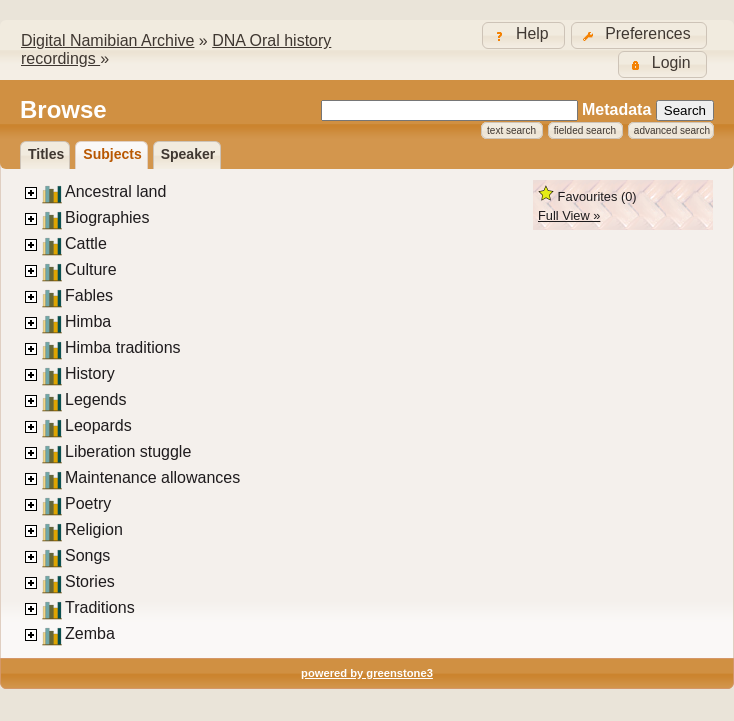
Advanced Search (672, 130)
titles (46, 154)
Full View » (569, 215)
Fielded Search (585, 130)
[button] (639, 35)
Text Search (511, 130)
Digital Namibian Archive (107, 40)
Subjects (112, 154)
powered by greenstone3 (367, 673)
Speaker (188, 154)
